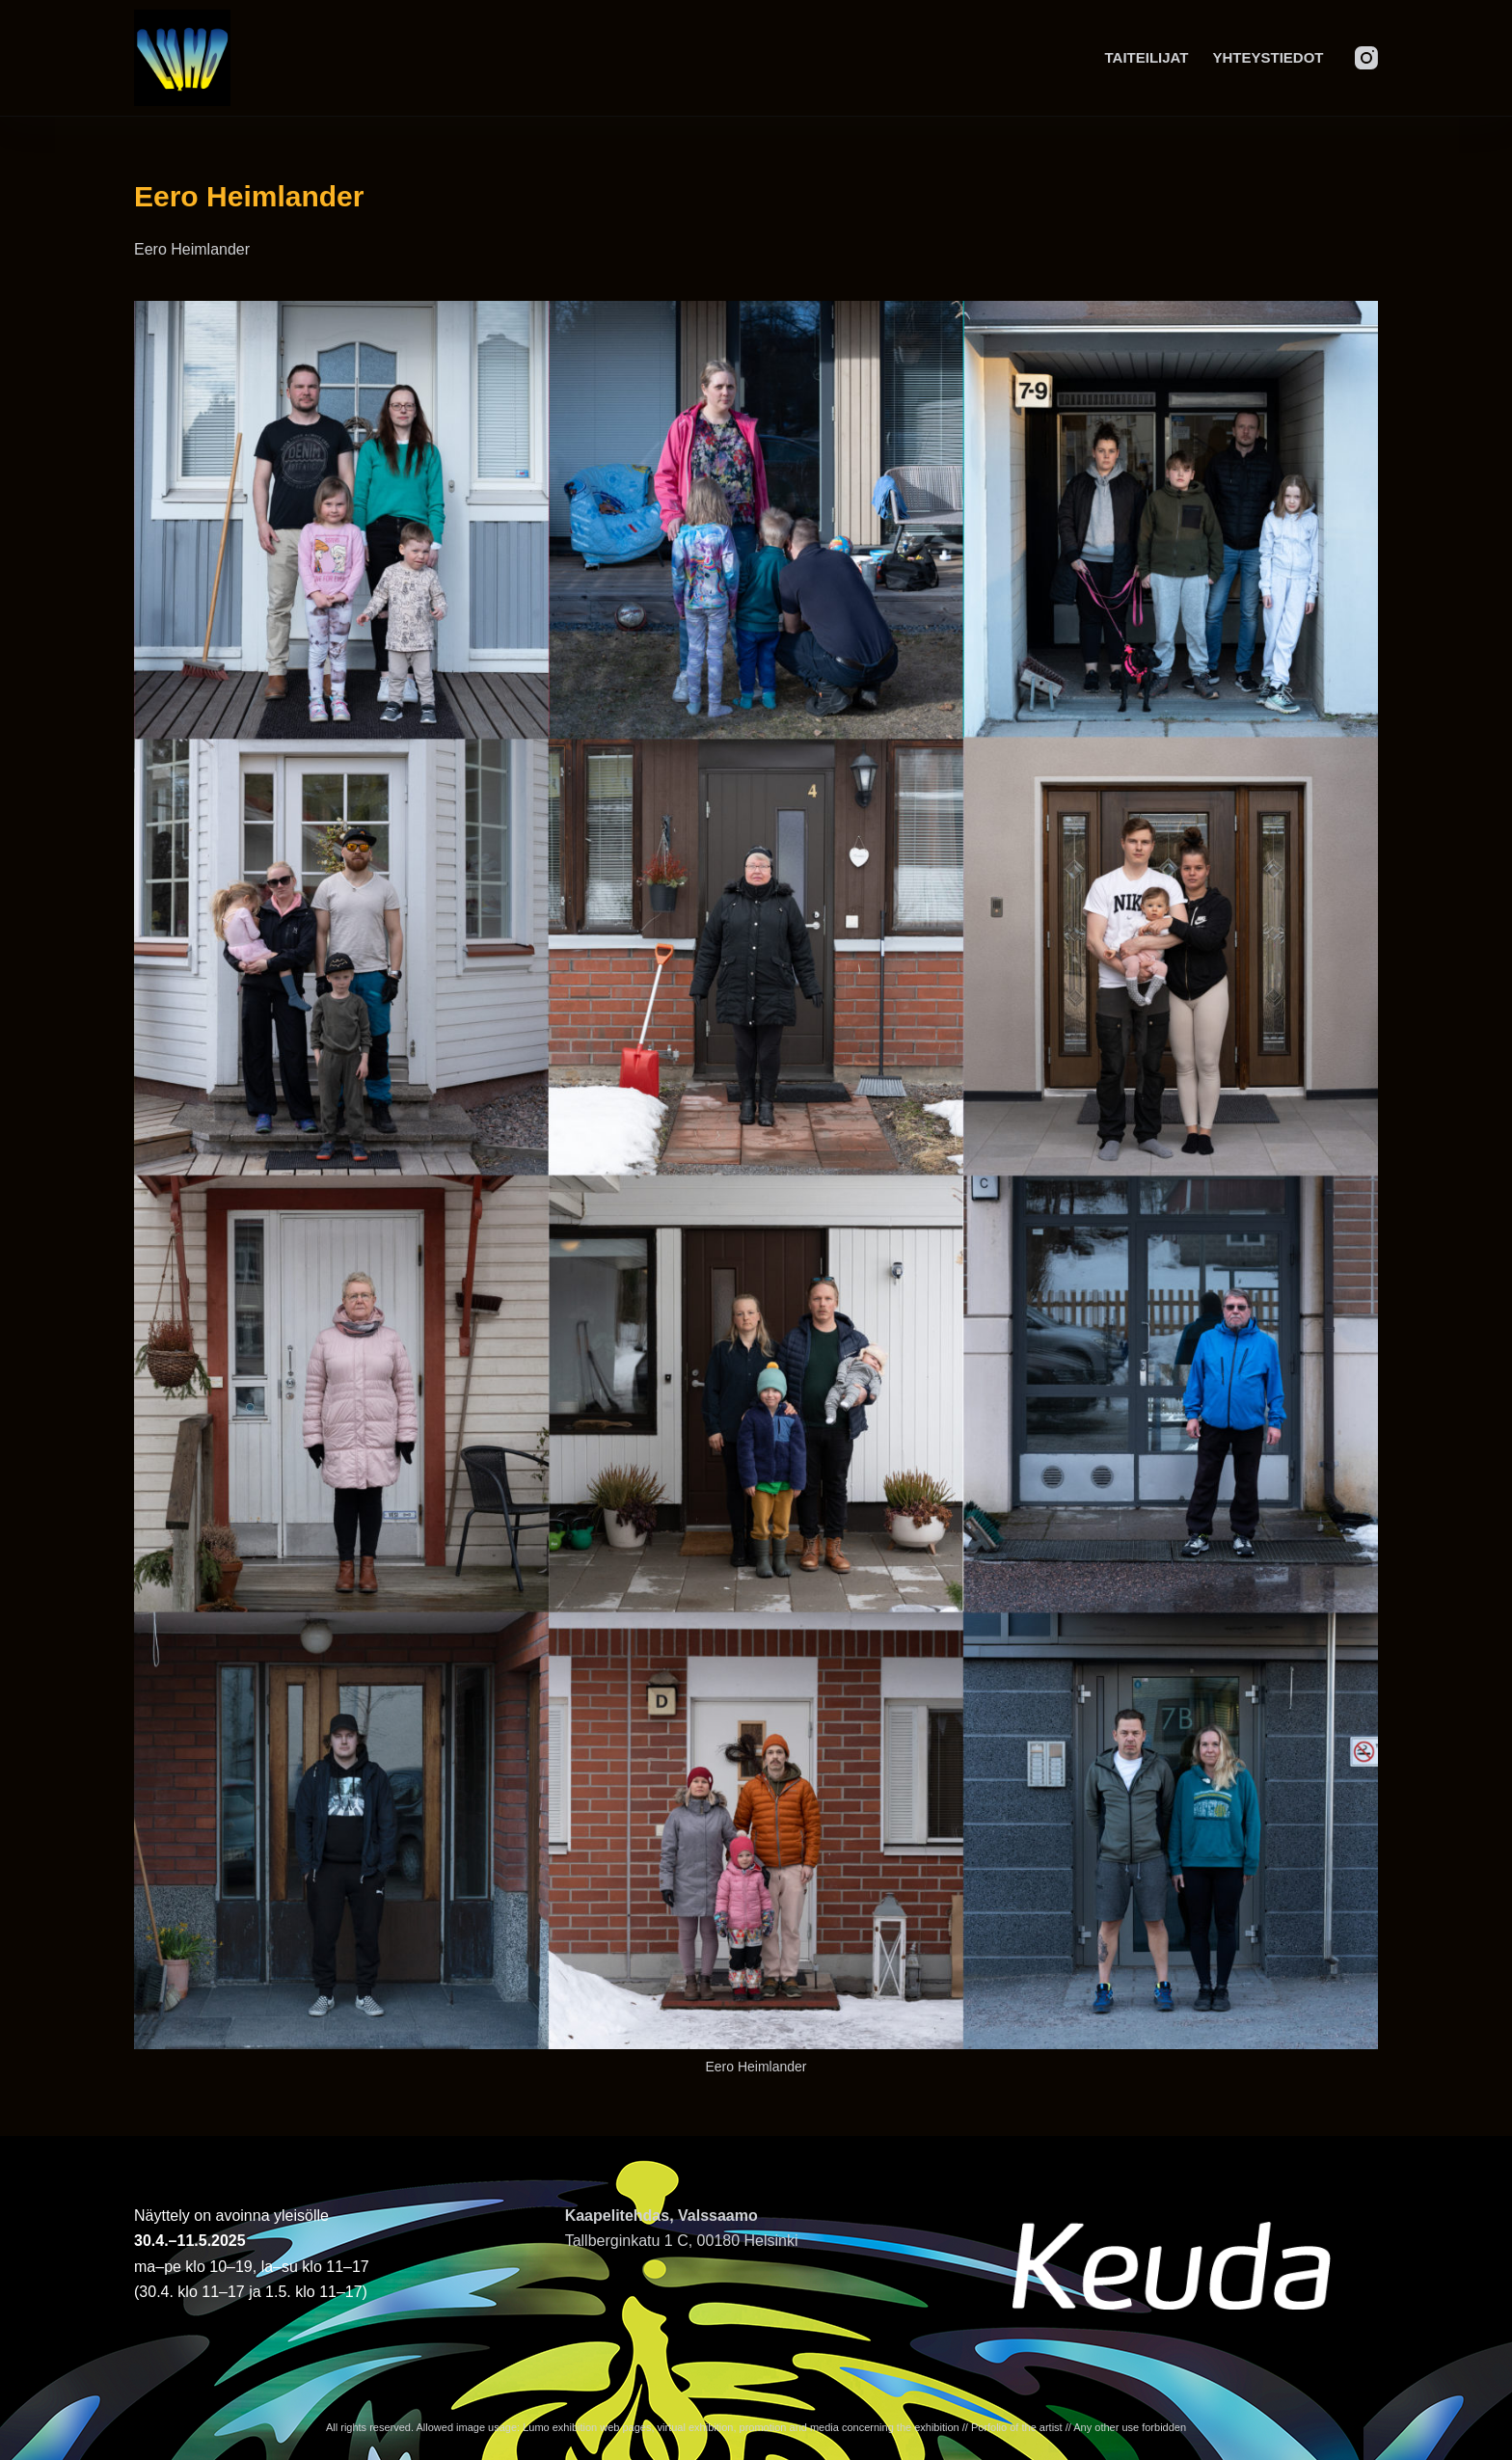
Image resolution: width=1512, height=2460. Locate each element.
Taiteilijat (1147, 57)
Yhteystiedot (1267, 57)
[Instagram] (1366, 57)
